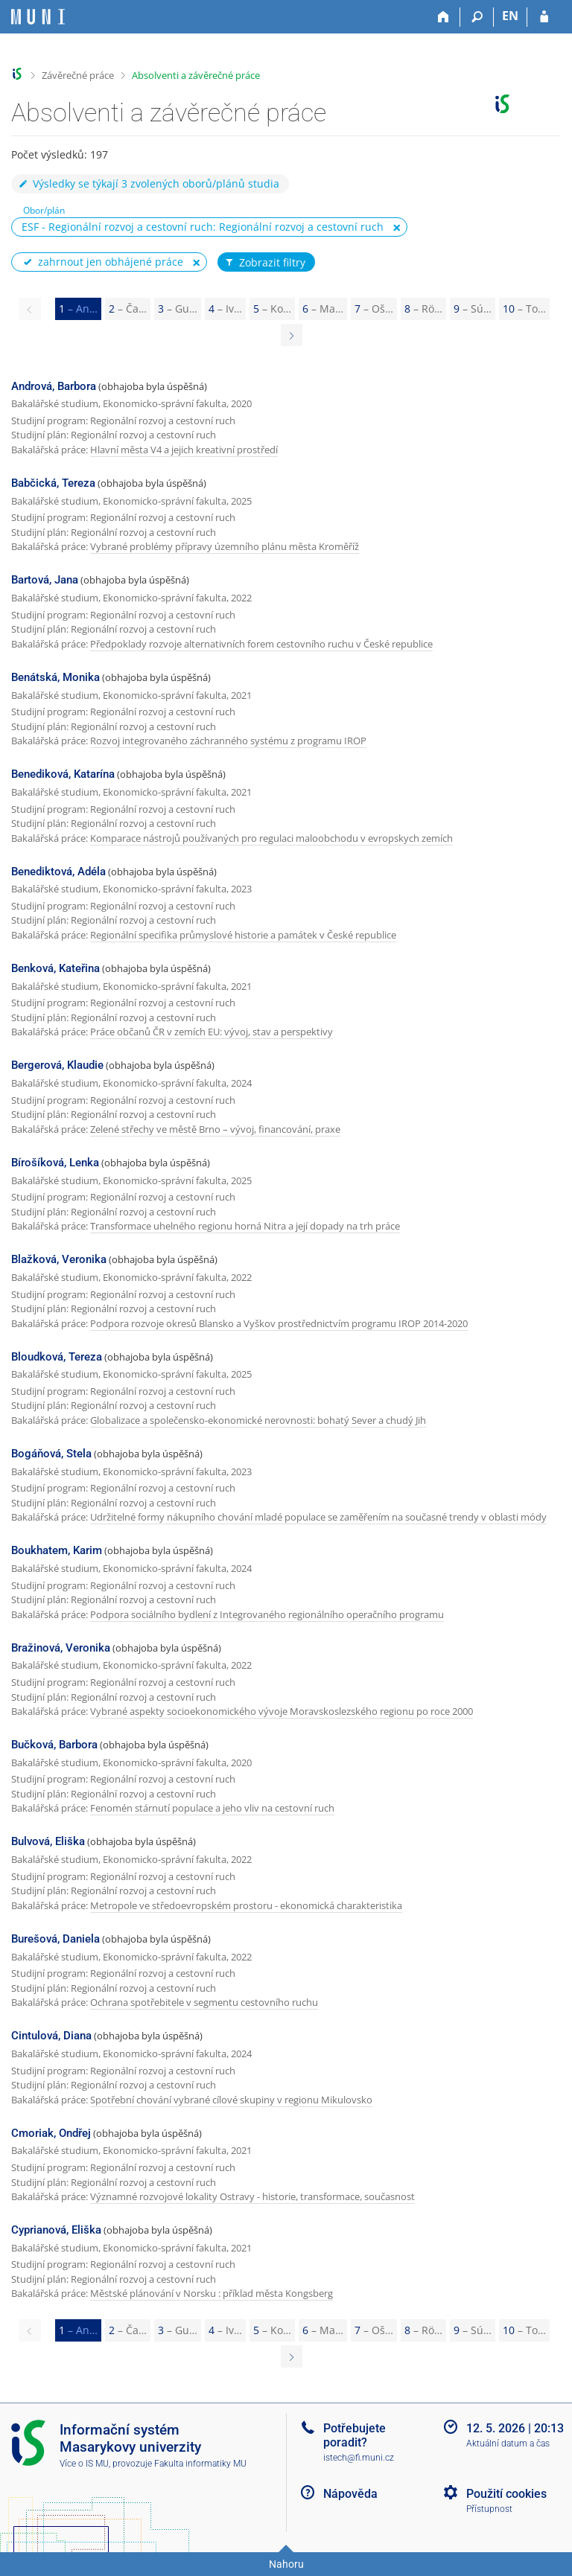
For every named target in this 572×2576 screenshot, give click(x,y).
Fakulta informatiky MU (200, 2463)
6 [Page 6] (322, 308)
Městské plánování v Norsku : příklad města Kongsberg (211, 2293)
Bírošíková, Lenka (55, 1162)
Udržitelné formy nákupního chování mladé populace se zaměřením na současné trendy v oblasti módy (318, 1517)
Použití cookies (506, 2494)
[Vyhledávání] (477, 17)
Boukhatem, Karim (56, 1550)
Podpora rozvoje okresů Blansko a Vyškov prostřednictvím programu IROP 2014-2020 (279, 1323)
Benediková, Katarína (63, 774)
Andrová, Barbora (53, 386)
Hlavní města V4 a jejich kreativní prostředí (184, 449)
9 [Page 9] (473, 308)
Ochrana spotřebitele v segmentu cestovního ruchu (204, 2002)
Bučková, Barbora (54, 1744)
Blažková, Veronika (59, 1259)
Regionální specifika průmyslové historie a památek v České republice (243, 935)
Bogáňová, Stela (51, 1453)
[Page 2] (292, 335)
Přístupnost (489, 2509)
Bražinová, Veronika (60, 1648)
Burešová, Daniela (55, 1939)
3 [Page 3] (177, 308)
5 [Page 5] (272, 308)
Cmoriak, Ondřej (51, 2133)
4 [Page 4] (225, 308)
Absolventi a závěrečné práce (196, 75)
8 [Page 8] (423, 308)
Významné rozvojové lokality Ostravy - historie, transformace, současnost (252, 2196)
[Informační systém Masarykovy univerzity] (38, 16)
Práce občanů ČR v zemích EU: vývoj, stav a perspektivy (211, 1031)
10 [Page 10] (524, 308)
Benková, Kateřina (55, 968)
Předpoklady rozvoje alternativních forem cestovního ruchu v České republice (261, 644)
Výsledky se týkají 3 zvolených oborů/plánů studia (148, 183)
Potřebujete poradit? (354, 2435)
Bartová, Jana (44, 580)
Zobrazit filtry (264, 262)
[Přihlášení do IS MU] (544, 17)
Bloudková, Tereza (56, 1357)
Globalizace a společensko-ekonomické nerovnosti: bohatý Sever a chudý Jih (258, 1420)
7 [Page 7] (374, 308)
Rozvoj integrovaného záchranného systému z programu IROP (228, 740)
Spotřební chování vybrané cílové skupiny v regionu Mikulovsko (231, 2099)
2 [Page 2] (128, 308)
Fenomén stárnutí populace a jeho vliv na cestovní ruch (212, 1808)
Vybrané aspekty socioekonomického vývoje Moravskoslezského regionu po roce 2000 (281, 1711)
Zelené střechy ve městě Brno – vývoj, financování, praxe (215, 1129)
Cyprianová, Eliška (56, 2230)
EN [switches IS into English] (510, 15)
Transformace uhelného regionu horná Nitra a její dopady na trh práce (245, 1226)
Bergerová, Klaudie (57, 1065)
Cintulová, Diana (51, 2035)
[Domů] (443, 17)
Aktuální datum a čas (508, 2443)
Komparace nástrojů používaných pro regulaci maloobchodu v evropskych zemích (271, 838)
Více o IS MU (84, 2463)
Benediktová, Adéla (58, 871)
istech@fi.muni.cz (358, 2457)
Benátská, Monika (55, 677)
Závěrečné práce (78, 75)
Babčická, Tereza (53, 483)
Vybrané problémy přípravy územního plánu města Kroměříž (224, 546)
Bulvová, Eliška (48, 1841)
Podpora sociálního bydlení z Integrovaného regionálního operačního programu (267, 1614)
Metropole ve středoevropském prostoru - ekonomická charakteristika (246, 1905)
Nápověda (350, 2494)
